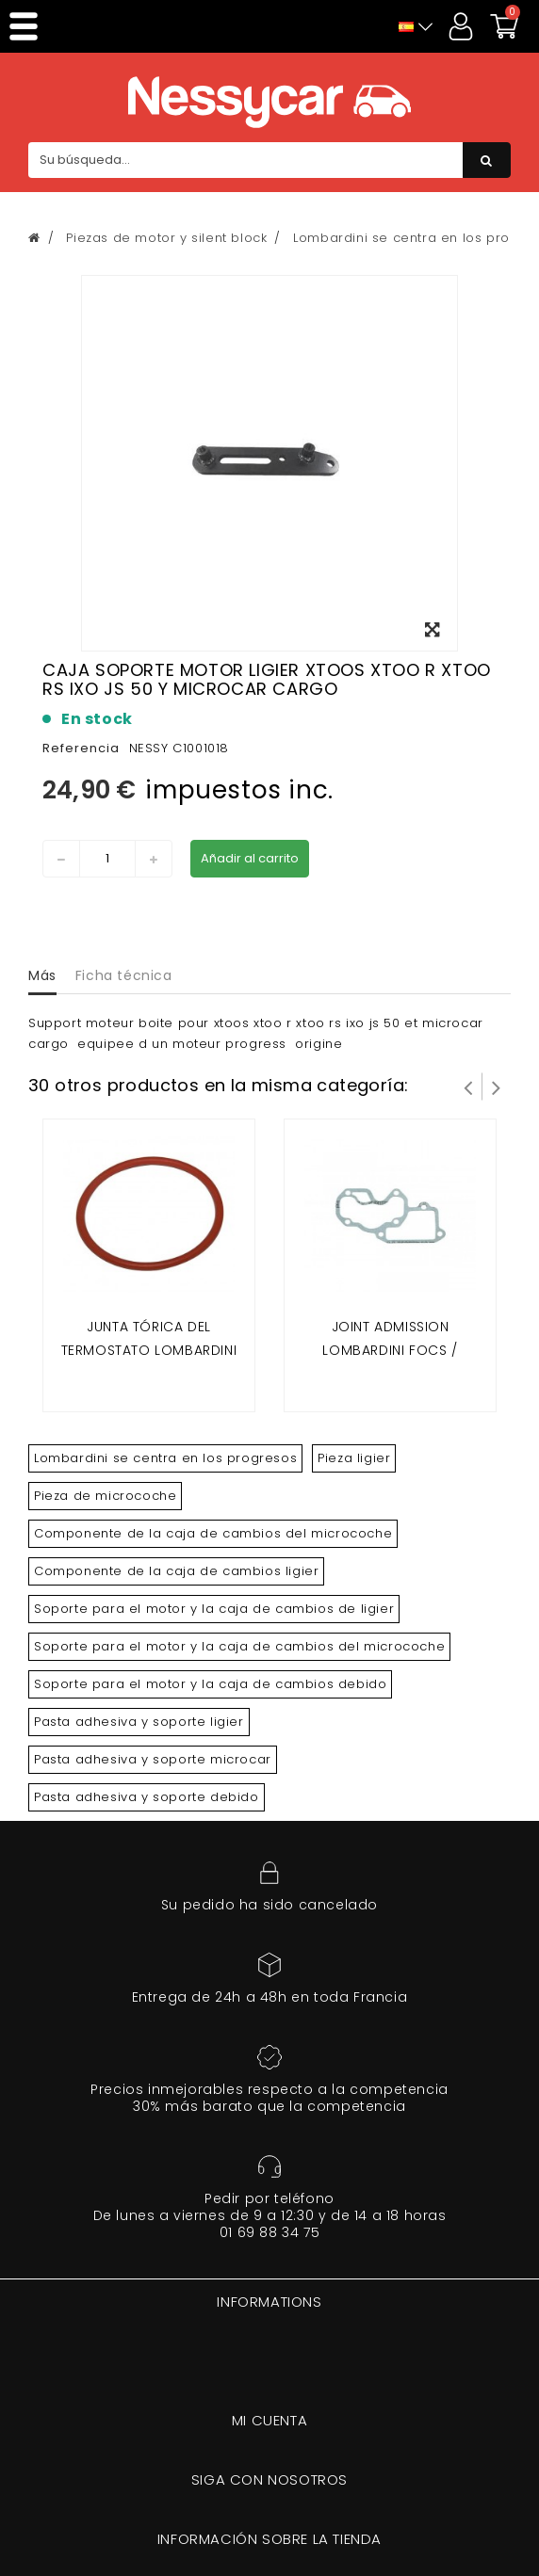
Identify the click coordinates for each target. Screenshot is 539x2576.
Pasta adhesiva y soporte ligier (139, 1722)
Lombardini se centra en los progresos (165, 1458)
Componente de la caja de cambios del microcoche (213, 1533)
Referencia (81, 748)
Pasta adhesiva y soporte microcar (152, 1759)
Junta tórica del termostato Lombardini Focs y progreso (149, 1350)
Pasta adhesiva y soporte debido (146, 1797)
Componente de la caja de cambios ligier (176, 1571)
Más (42, 975)
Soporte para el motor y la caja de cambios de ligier (214, 1609)
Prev (468, 1086)
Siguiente (496, 1086)
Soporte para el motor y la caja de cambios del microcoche (239, 1646)
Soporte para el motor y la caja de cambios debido (210, 1684)
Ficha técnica (123, 975)
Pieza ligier (354, 1458)
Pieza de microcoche (105, 1496)
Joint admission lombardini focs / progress (389, 1350)
